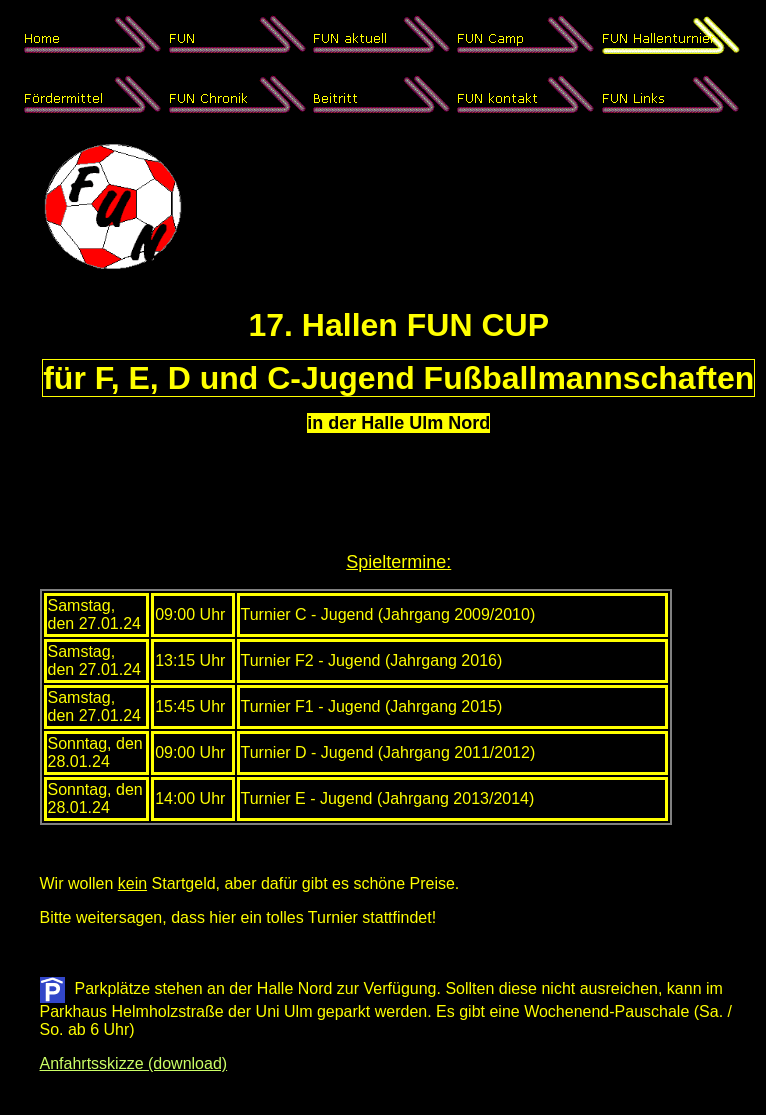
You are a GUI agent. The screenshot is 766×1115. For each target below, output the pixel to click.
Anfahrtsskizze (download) (134, 1063)
